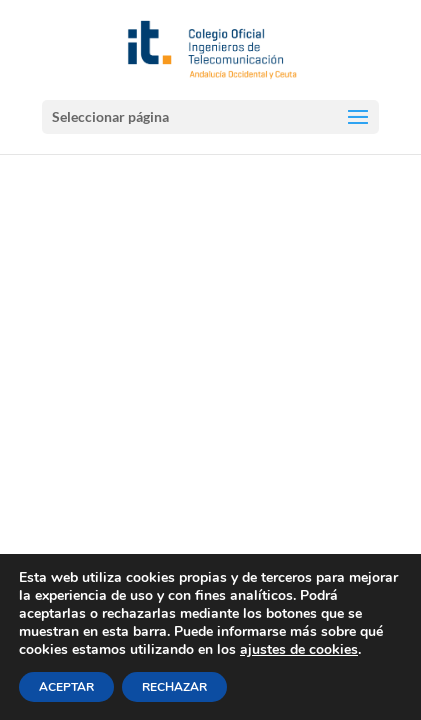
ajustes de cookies (299, 650)
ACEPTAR (66, 687)
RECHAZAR (174, 687)
